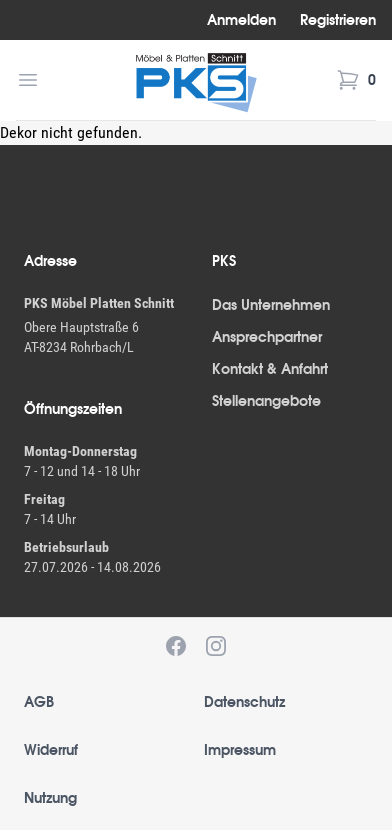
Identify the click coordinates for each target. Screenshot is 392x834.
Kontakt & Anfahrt (270, 369)
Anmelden (241, 20)
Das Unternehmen (271, 305)
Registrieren (338, 20)
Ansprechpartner (267, 337)
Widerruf (51, 750)
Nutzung (50, 798)
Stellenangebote (266, 401)
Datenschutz (244, 702)
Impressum (240, 750)
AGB (39, 702)
